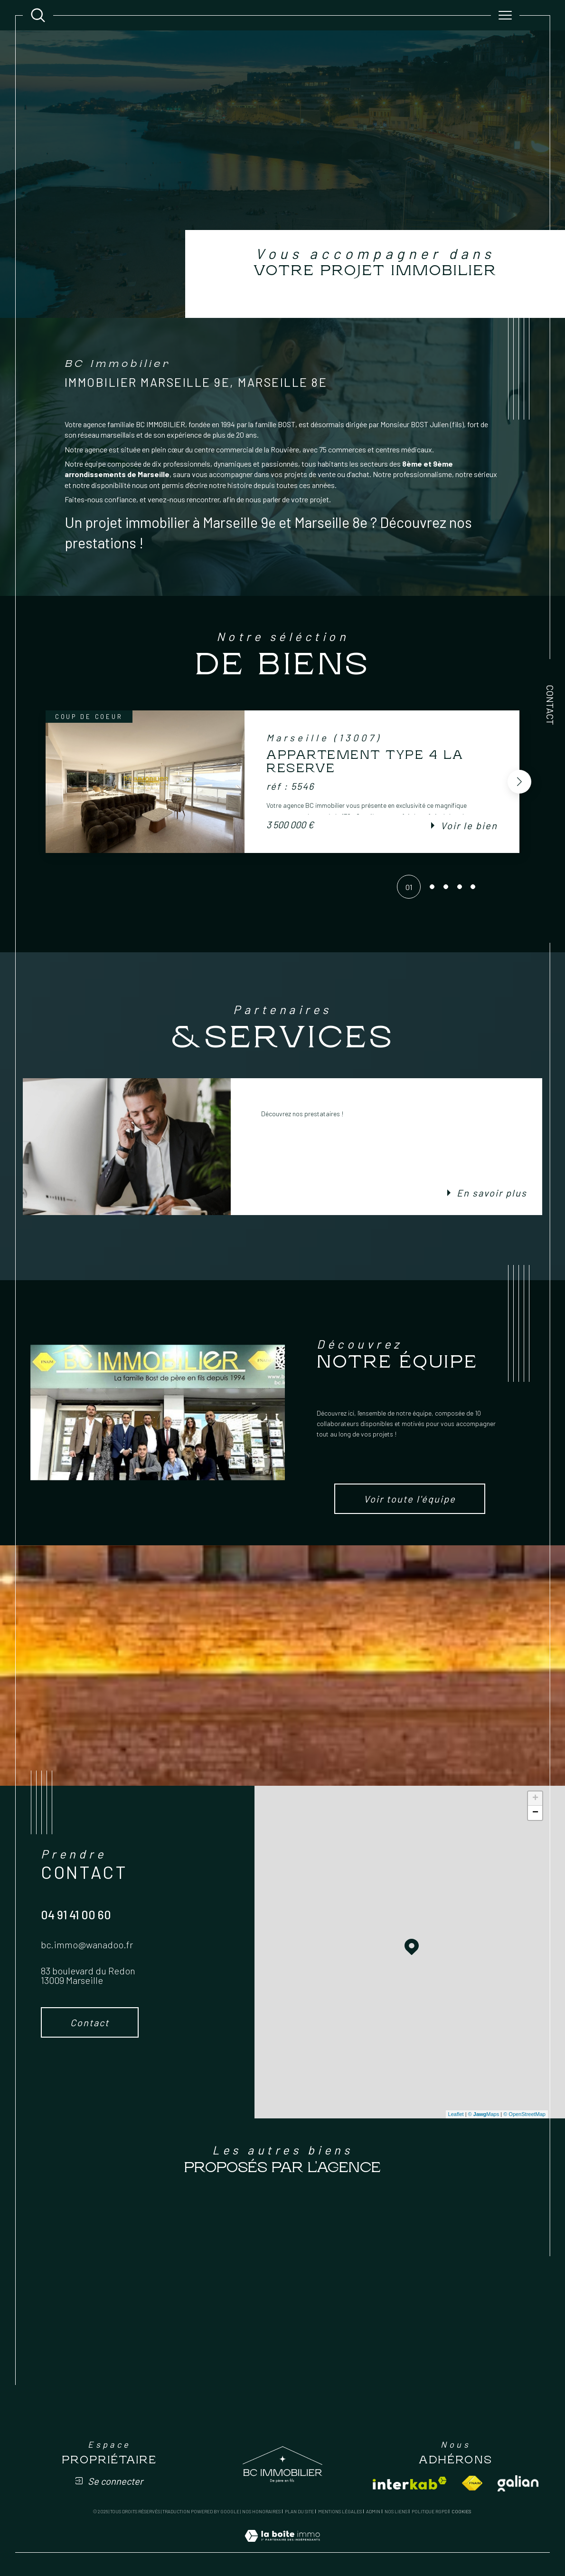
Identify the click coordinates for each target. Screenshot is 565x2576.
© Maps (483, 2114)
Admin (373, 2511)
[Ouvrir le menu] (505, 15)
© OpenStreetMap (524, 2114)
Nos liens (396, 2511)
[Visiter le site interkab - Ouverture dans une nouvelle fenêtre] (410, 2483)
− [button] (535, 1813)
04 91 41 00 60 (76, 1914)
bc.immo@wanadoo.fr (87, 1944)
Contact (550, 705)
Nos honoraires (261, 2511)
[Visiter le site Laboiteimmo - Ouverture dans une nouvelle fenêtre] (282, 2546)
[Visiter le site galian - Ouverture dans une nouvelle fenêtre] (518, 2483)
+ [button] (535, 1798)
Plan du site (299, 2511)
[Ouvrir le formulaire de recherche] (38, 15)
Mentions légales (340, 2511)
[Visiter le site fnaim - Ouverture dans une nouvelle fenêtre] (472, 2483)
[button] (519, 782)
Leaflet (456, 2114)
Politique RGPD (429, 2511)
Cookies (461, 2511)
